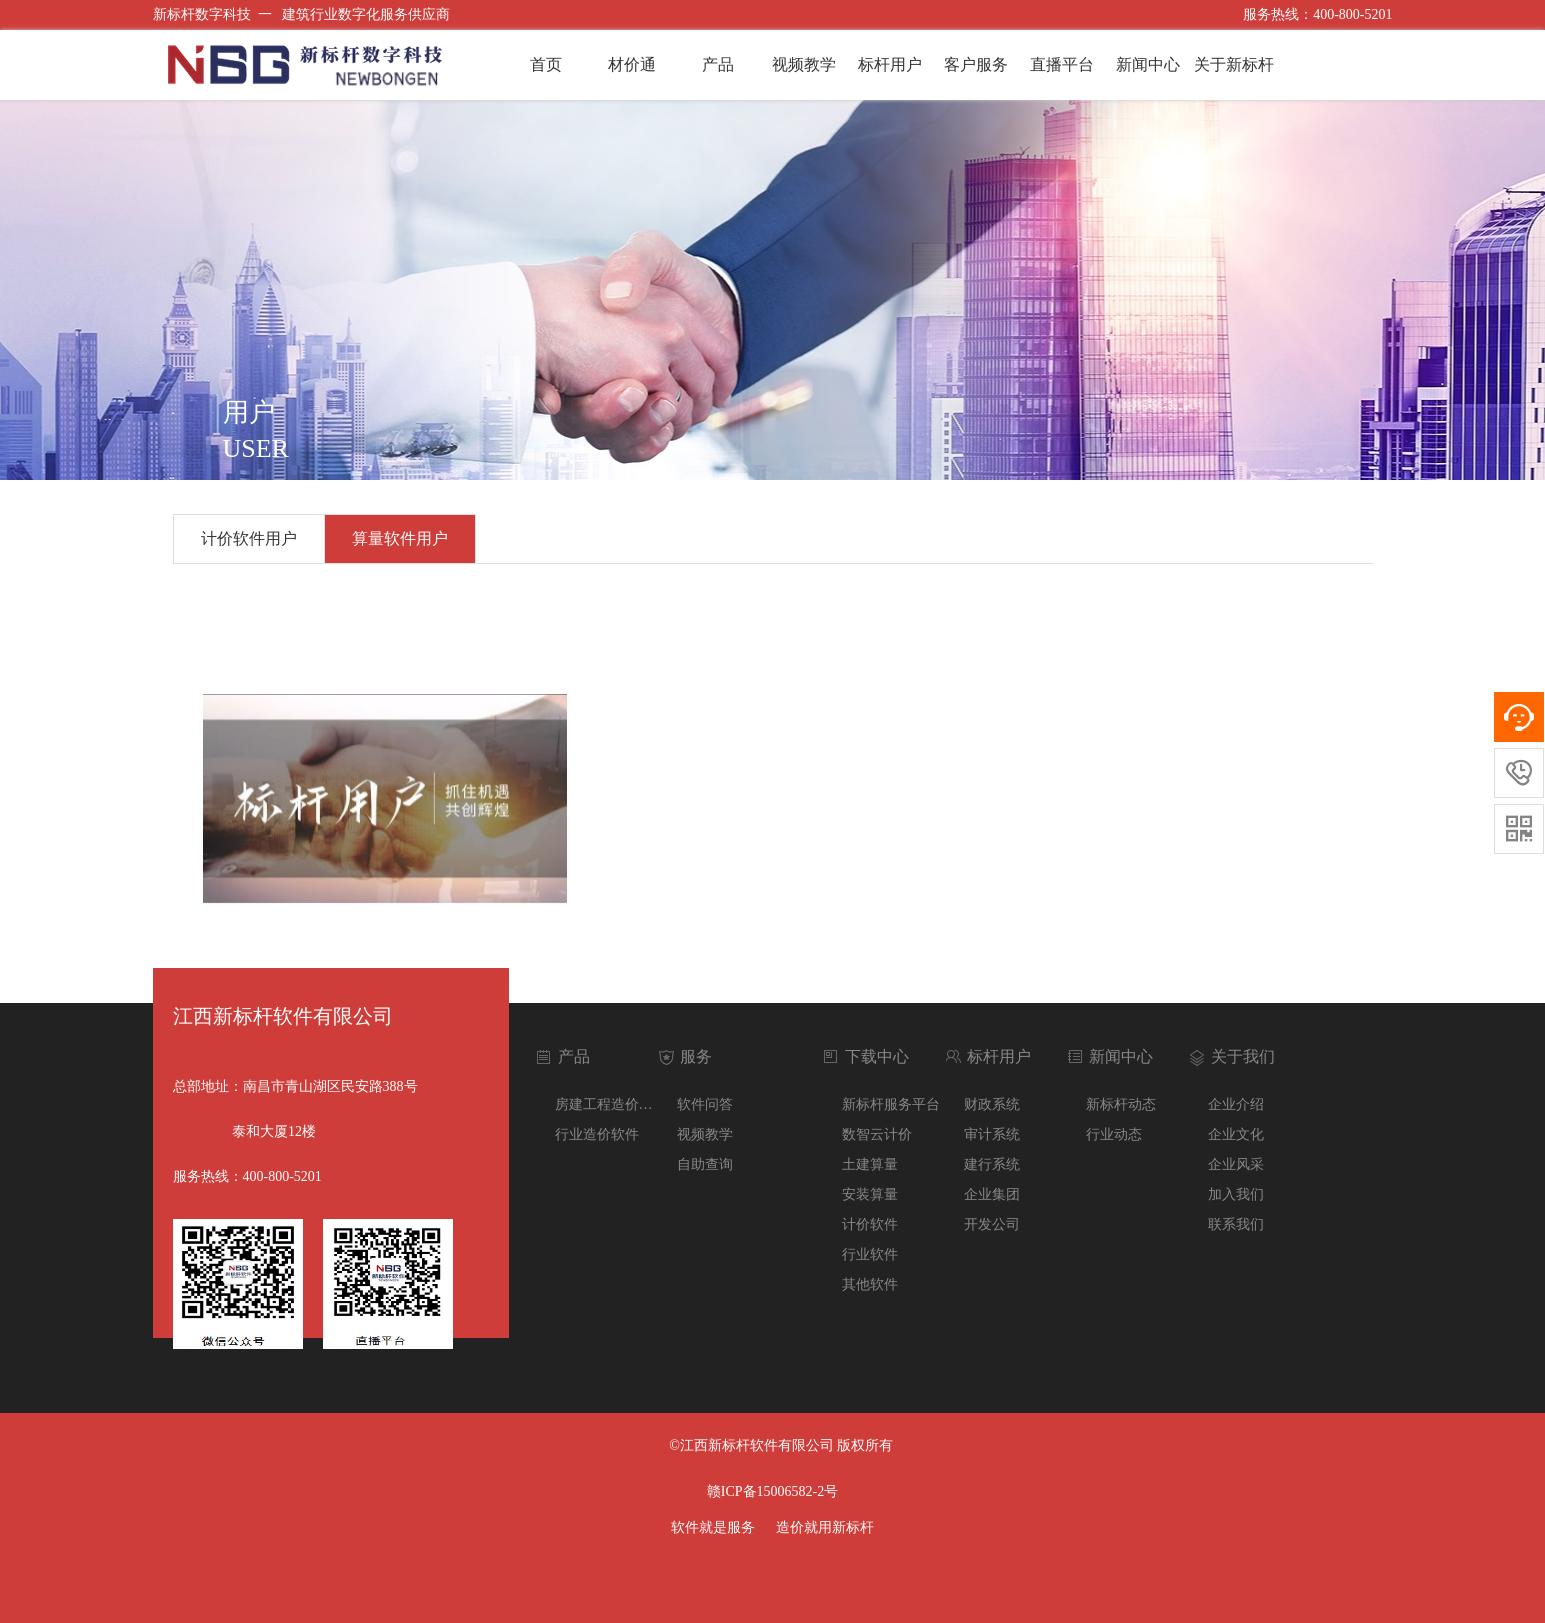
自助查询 (705, 1164)
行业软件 (870, 1254)
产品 (718, 64)
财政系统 (992, 1104)
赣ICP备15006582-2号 (772, 1491)
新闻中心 (1148, 64)
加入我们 (1236, 1194)
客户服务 (976, 64)
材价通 (632, 64)
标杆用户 (890, 64)
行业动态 (1114, 1134)
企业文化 (1236, 1134)
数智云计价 (877, 1134)
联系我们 (1236, 1224)
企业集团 (992, 1194)
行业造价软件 (597, 1134)
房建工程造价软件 (611, 1104)
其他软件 (870, 1284)
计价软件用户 (249, 538)
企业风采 (1236, 1164)
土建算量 (870, 1164)
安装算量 (870, 1194)
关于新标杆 (1234, 64)
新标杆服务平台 (891, 1104)
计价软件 (870, 1224)
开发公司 (992, 1224)
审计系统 (992, 1134)
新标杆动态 (1121, 1104)
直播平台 (1062, 64)
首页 (546, 64)
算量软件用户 (400, 538)
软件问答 (705, 1104)
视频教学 (804, 64)
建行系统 (992, 1164)
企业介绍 (1236, 1104)
